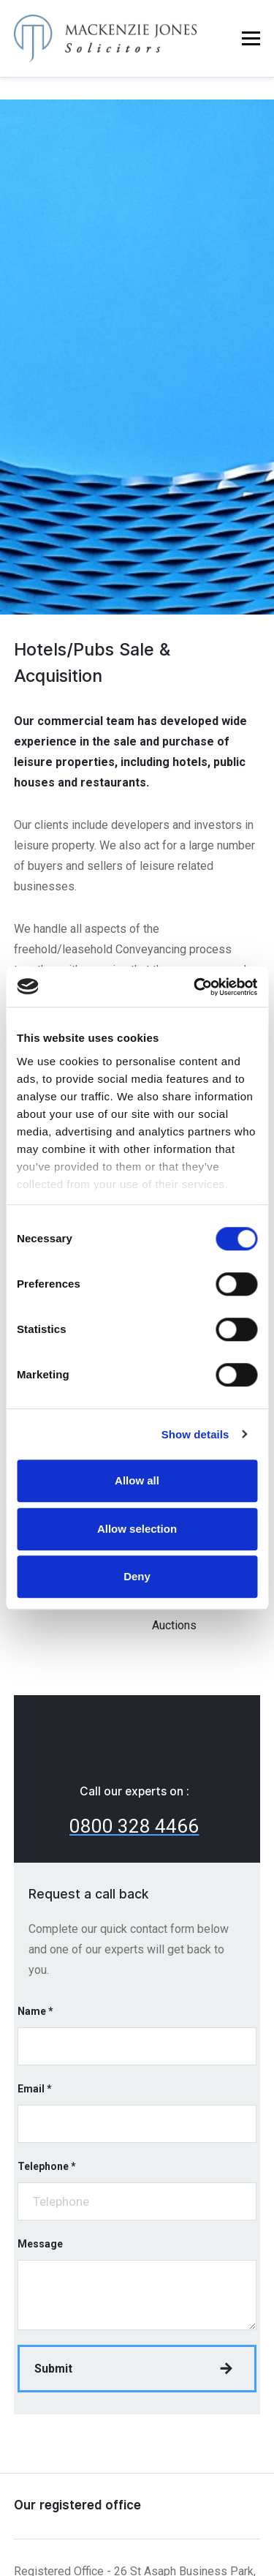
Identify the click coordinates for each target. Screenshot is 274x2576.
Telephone (47, 2166)
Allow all (137, 1480)
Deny (137, 1576)
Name (35, 2011)
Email (35, 2089)
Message (40, 2244)
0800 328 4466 (134, 1826)
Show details (195, 1434)
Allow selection (137, 1528)
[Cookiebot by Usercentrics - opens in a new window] (195, 986)
